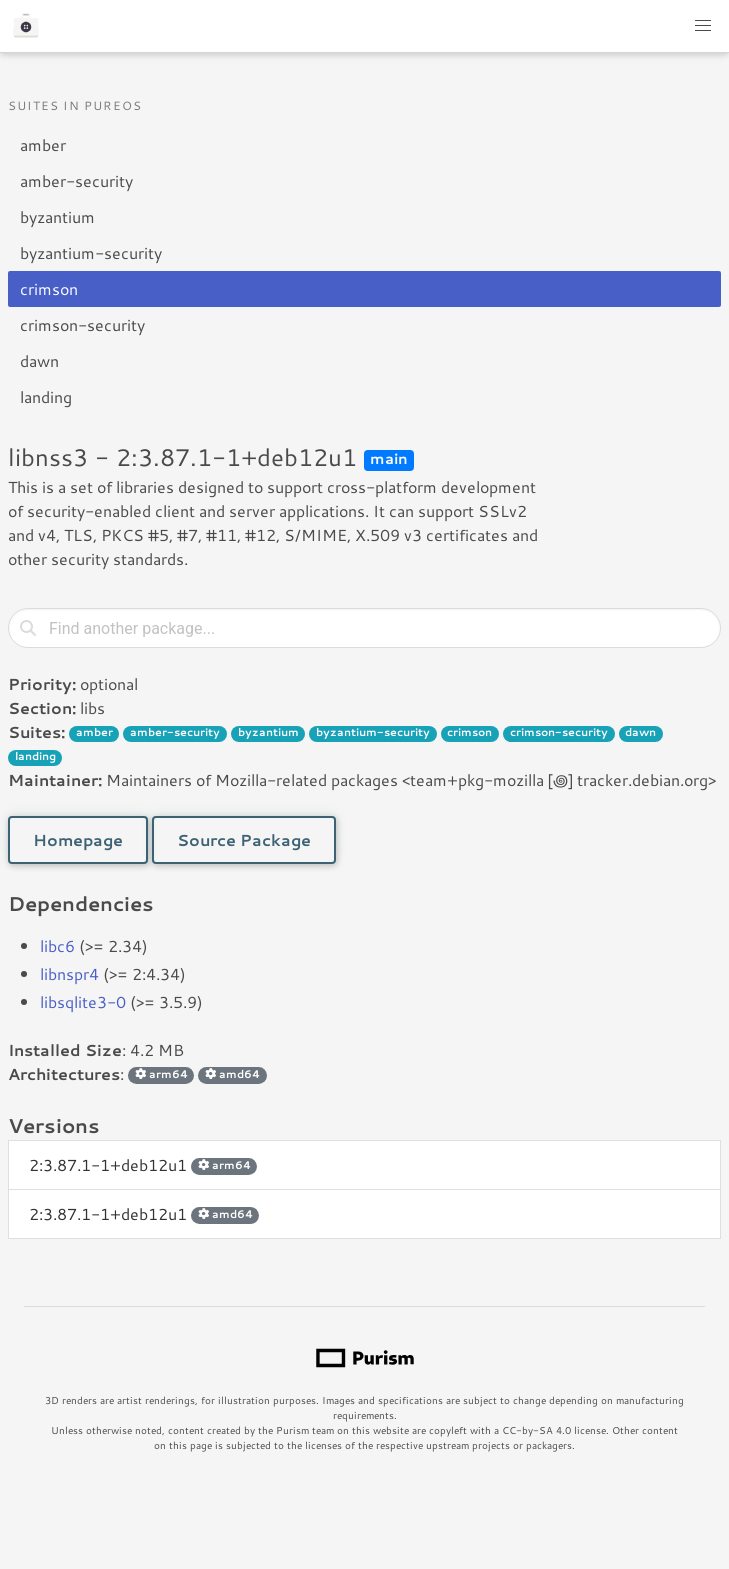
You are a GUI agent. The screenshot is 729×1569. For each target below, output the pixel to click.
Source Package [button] (244, 839)
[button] (703, 26)
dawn (39, 360)
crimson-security (82, 324)
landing (46, 396)
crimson (49, 288)
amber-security (76, 180)
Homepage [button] (78, 839)
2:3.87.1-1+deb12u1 (143, 1164)
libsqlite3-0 (83, 1001)
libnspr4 (69, 973)
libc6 (57, 945)
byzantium (57, 216)
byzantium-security (91, 252)
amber (43, 144)
